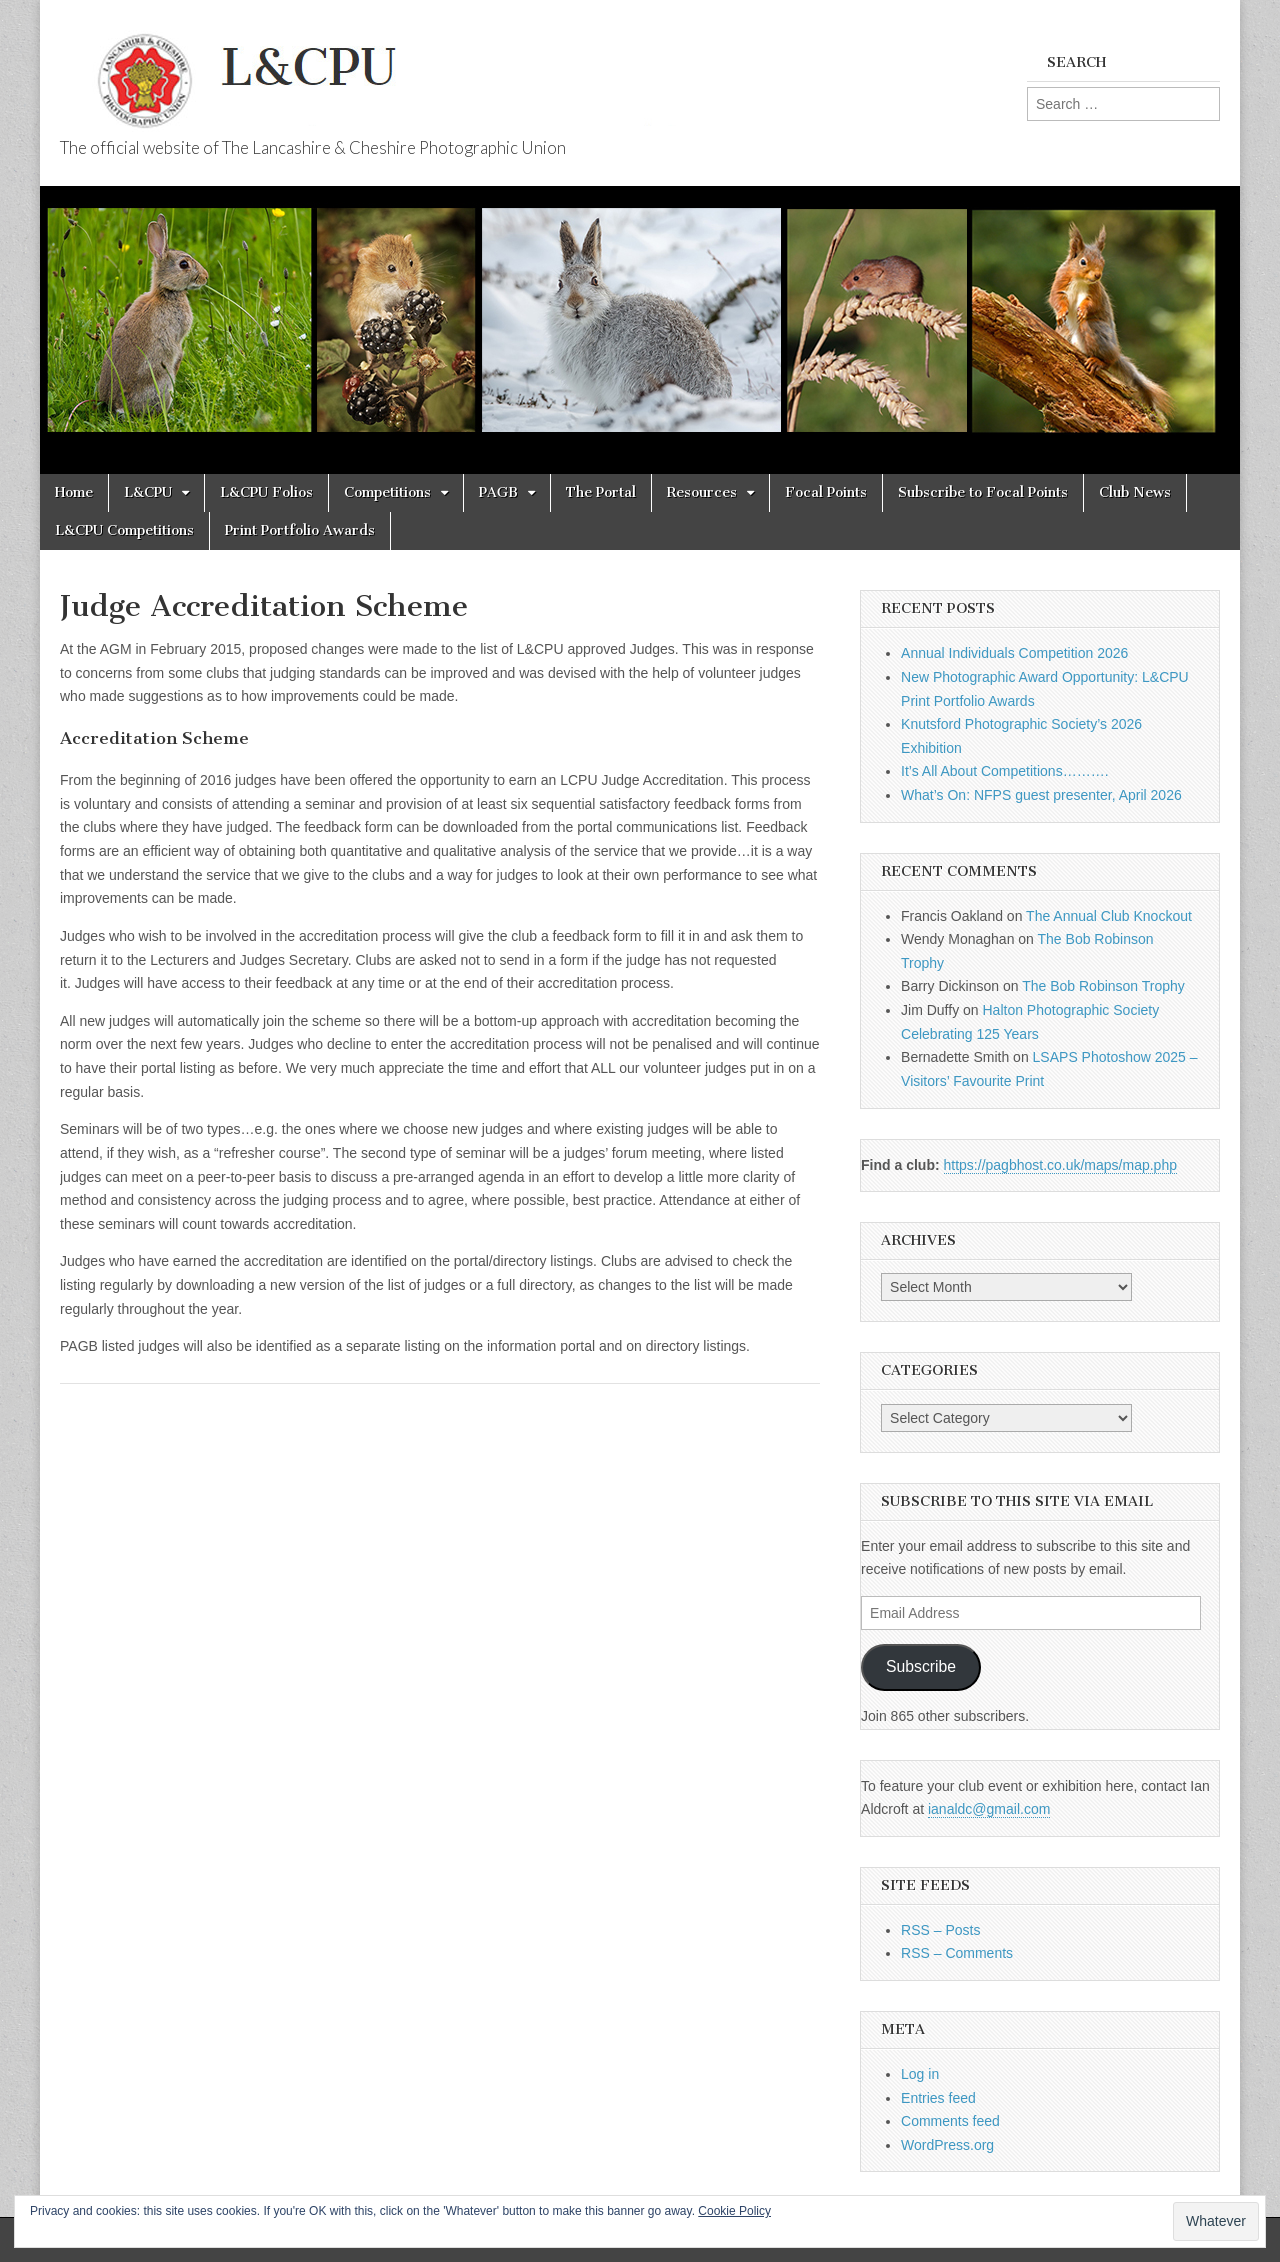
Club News (1135, 492)
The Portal (601, 492)
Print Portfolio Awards (300, 530)
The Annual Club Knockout (1109, 916)
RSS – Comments (957, 1953)
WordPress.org (947, 2145)
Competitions (387, 492)
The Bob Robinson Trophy (1103, 986)
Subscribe (921, 1666)
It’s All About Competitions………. (1005, 771)
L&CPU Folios (266, 492)
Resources (702, 492)
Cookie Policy (734, 2211)
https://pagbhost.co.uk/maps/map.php (1060, 1165)
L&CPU (148, 492)
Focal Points (826, 492)
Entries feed (938, 2098)
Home (74, 492)
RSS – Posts (940, 1930)
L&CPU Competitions (124, 530)
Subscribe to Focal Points (983, 492)
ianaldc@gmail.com (989, 1809)
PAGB (498, 492)
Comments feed (950, 2121)
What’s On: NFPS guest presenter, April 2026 (1041, 795)
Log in (920, 2074)
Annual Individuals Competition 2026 (1014, 653)
